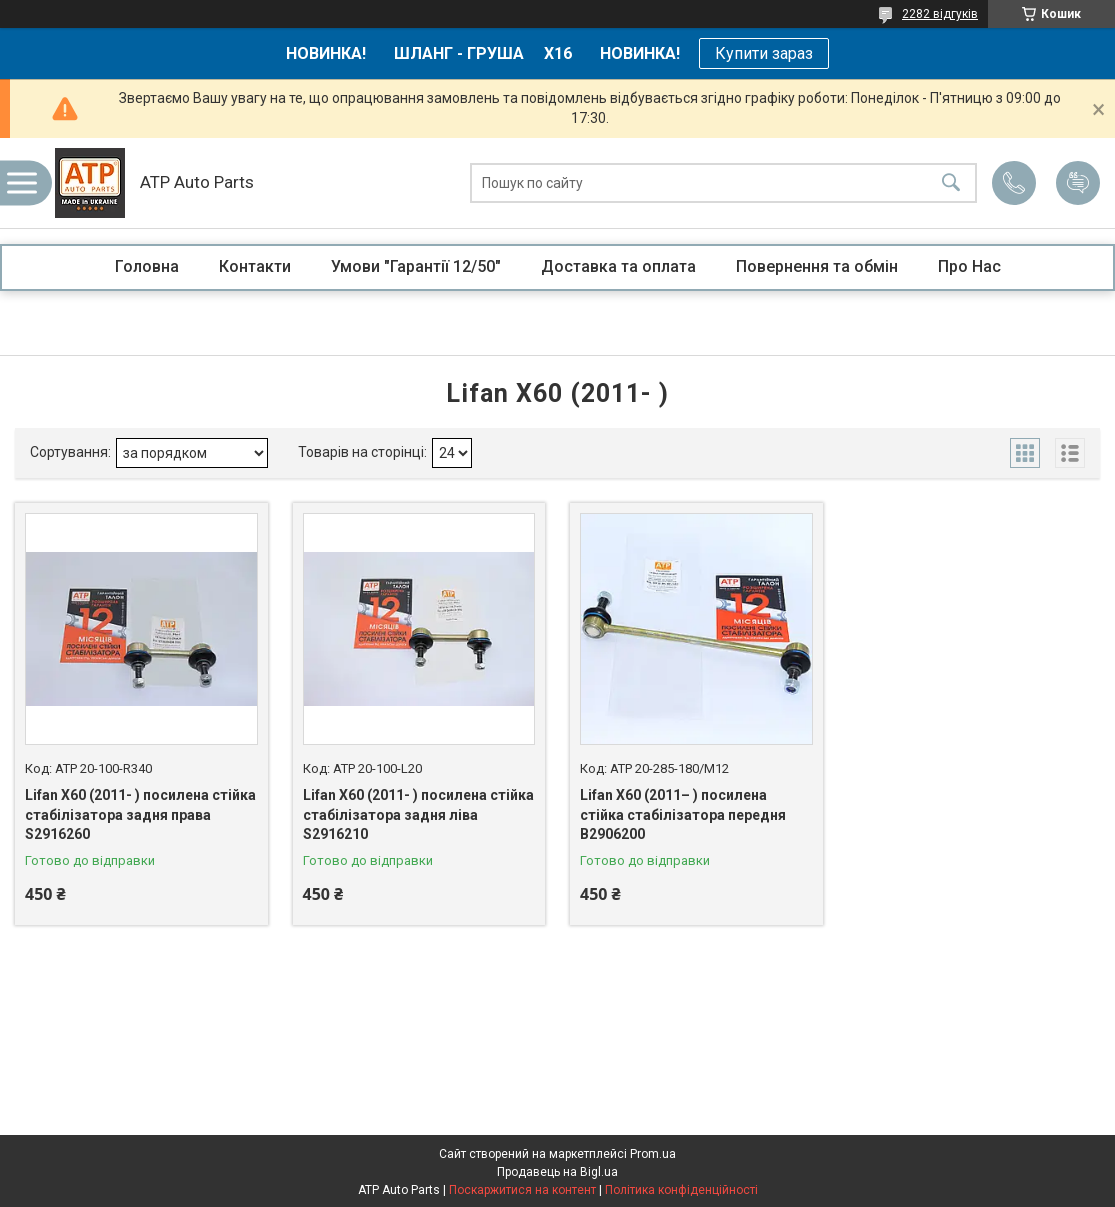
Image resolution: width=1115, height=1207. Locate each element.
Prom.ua (653, 1154)
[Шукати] (951, 183)
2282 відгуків (940, 14)
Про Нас (969, 266)
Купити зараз (764, 53)
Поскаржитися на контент (522, 1190)
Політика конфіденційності (681, 1190)
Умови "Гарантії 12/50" (416, 266)
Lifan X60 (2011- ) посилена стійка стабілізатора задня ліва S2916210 (418, 814)
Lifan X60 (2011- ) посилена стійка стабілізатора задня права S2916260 (140, 814)
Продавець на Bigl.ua (557, 1172)
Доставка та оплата (618, 266)
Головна (147, 266)
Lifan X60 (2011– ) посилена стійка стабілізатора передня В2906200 (683, 814)
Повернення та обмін (817, 266)
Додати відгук (1078, 183)
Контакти (255, 266)
